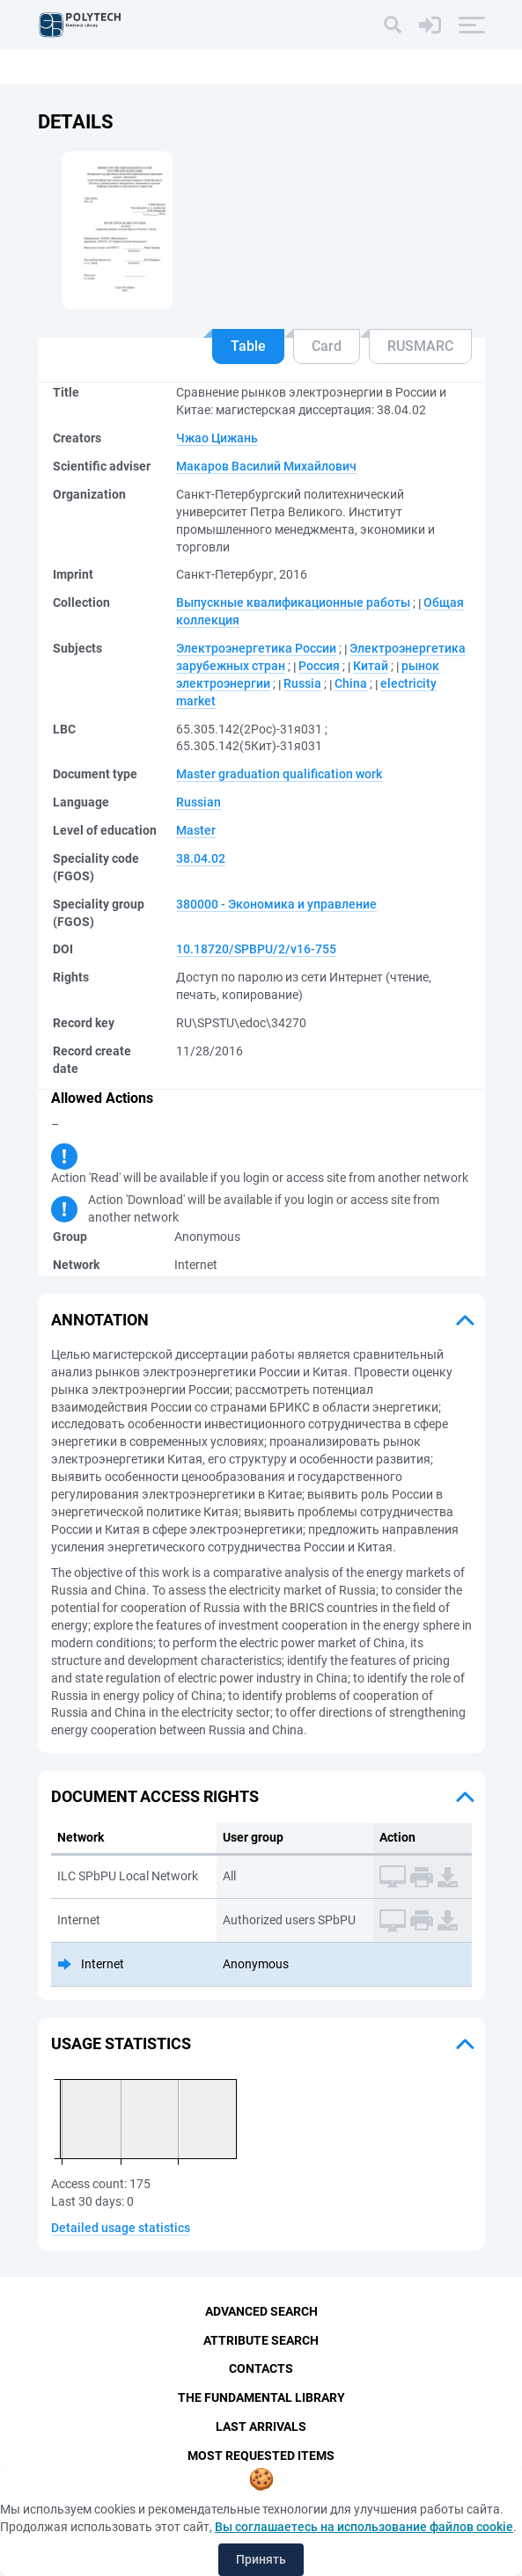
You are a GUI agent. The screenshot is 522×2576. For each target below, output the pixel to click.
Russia (302, 683)
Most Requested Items (261, 2456)
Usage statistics (121, 2043)
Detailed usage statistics (120, 2228)
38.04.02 (200, 858)
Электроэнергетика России (256, 648)
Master (196, 830)
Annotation (100, 1319)
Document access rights (155, 1796)
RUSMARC (420, 346)
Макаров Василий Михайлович (266, 466)
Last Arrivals (261, 2427)
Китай (370, 666)
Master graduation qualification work (279, 774)
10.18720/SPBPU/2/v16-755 (256, 949)
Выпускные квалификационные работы (293, 602)
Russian (198, 802)
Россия (319, 666)
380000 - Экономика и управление (276, 904)
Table (248, 346)
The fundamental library (261, 2398)
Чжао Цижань (217, 438)
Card (327, 346)
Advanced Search (261, 2311)
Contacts (261, 2369)
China (351, 683)
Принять (261, 2559)
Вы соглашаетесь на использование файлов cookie (364, 2527)
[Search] (392, 24)
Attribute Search (261, 2340)
